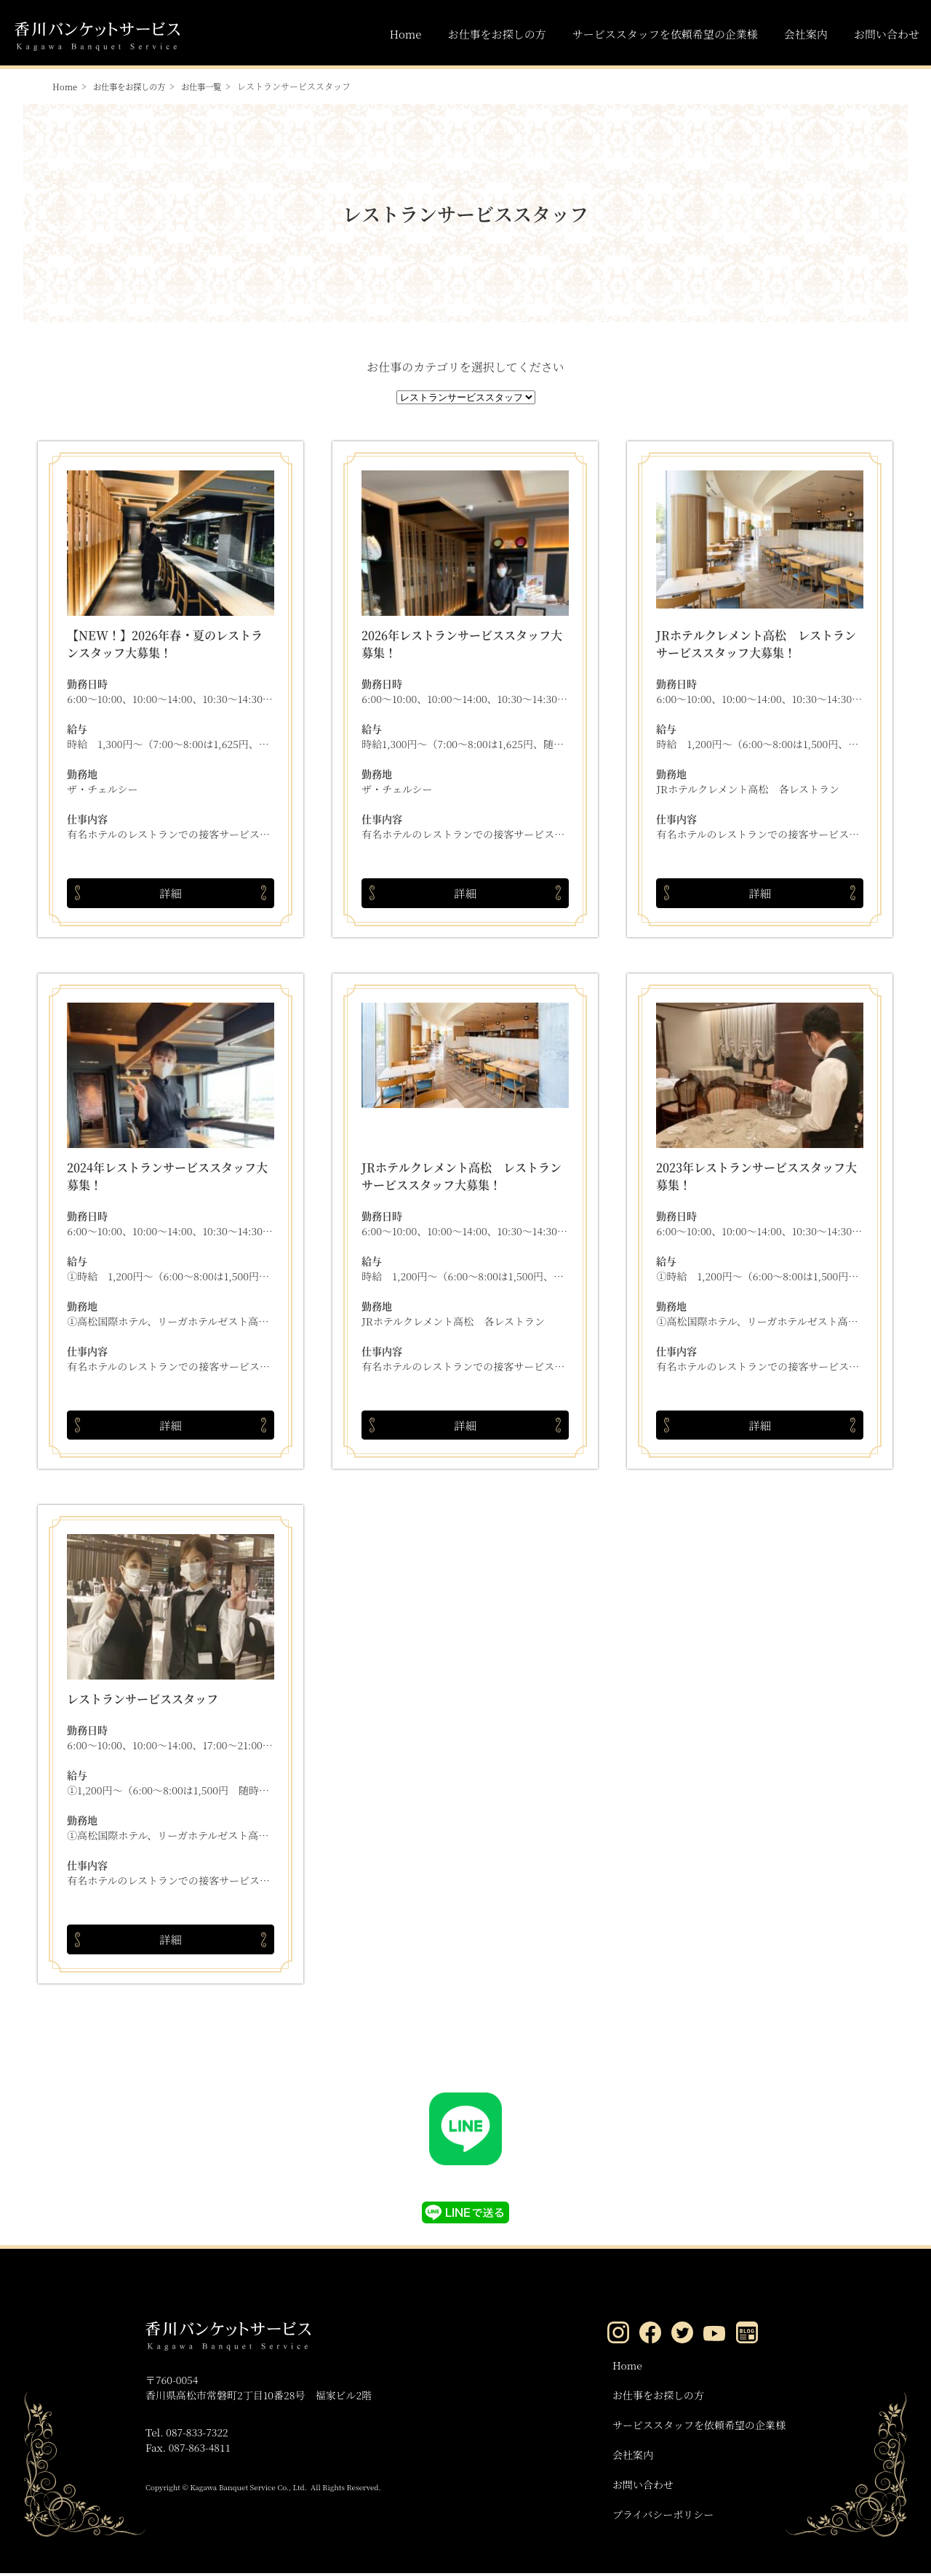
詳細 (171, 893)
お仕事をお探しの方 (497, 33)
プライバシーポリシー (663, 2517)
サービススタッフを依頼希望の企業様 (665, 33)
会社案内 (806, 33)
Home (406, 33)
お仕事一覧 (210, 86)
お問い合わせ (886, 33)
